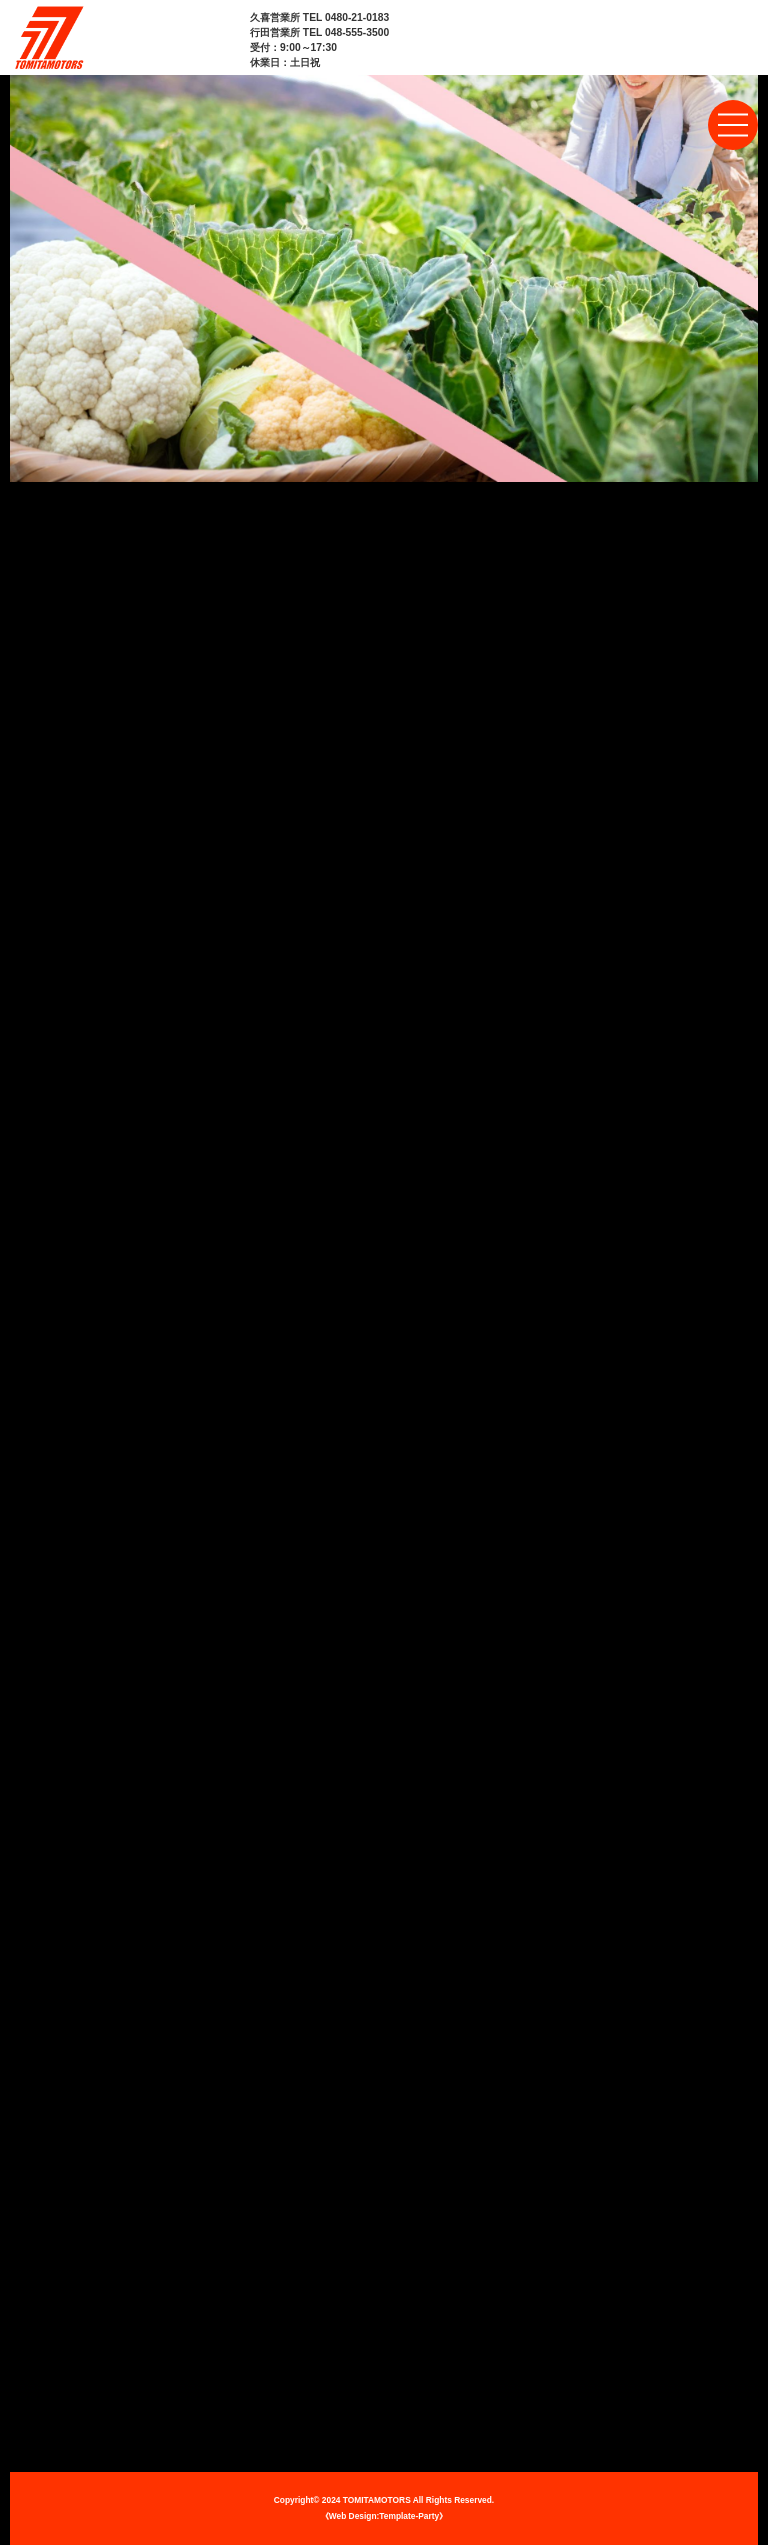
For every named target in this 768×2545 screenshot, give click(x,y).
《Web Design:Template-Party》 (384, 2516)
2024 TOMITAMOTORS (366, 2500)
